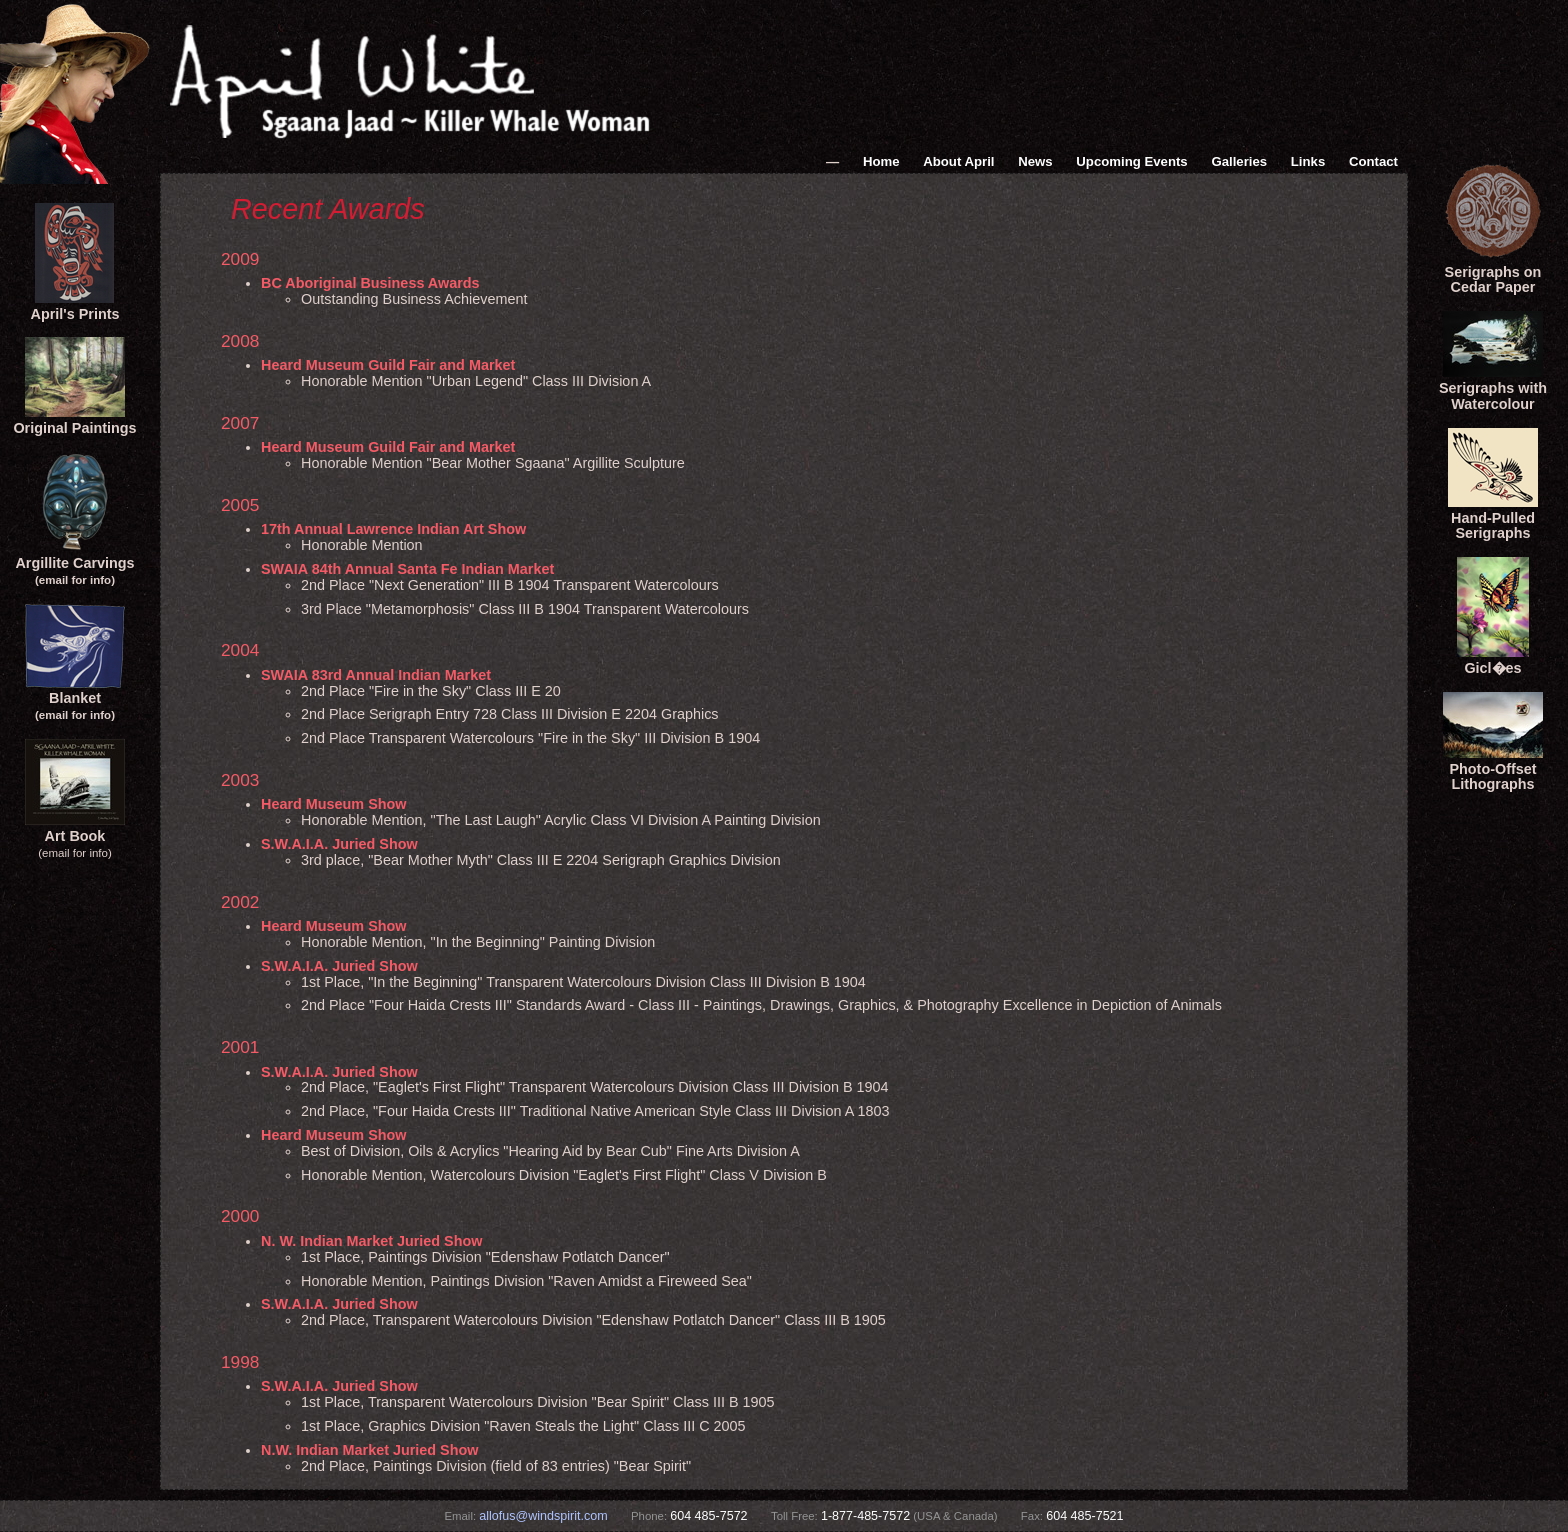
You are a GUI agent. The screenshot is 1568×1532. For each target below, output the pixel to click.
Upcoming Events (1131, 161)
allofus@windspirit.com (543, 1516)
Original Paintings (74, 420)
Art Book (75, 828)
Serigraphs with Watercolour (1493, 388)
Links (1308, 161)
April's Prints (75, 306)
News (1035, 161)
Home (881, 161)
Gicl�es (1493, 660)
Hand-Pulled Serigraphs (1493, 518)
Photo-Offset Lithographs (1493, 769)
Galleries (1239, 161)
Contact (1373, 161)
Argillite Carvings (74, 562)
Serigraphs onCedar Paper (1493, 272)
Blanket (75, 698)
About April (958, 161)
